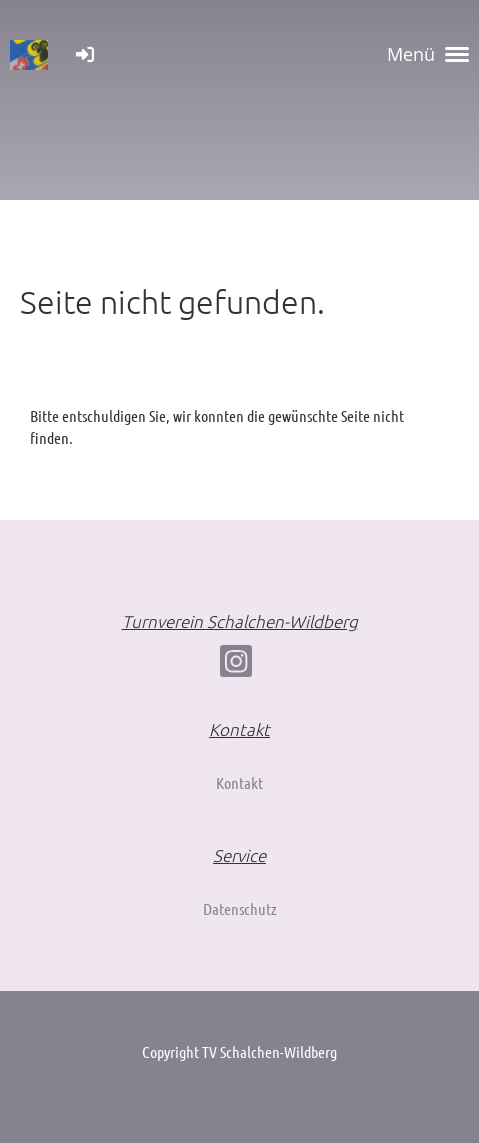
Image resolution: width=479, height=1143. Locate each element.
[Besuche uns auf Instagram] (236, 664)
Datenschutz (240, 908)
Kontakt (239, 782)
